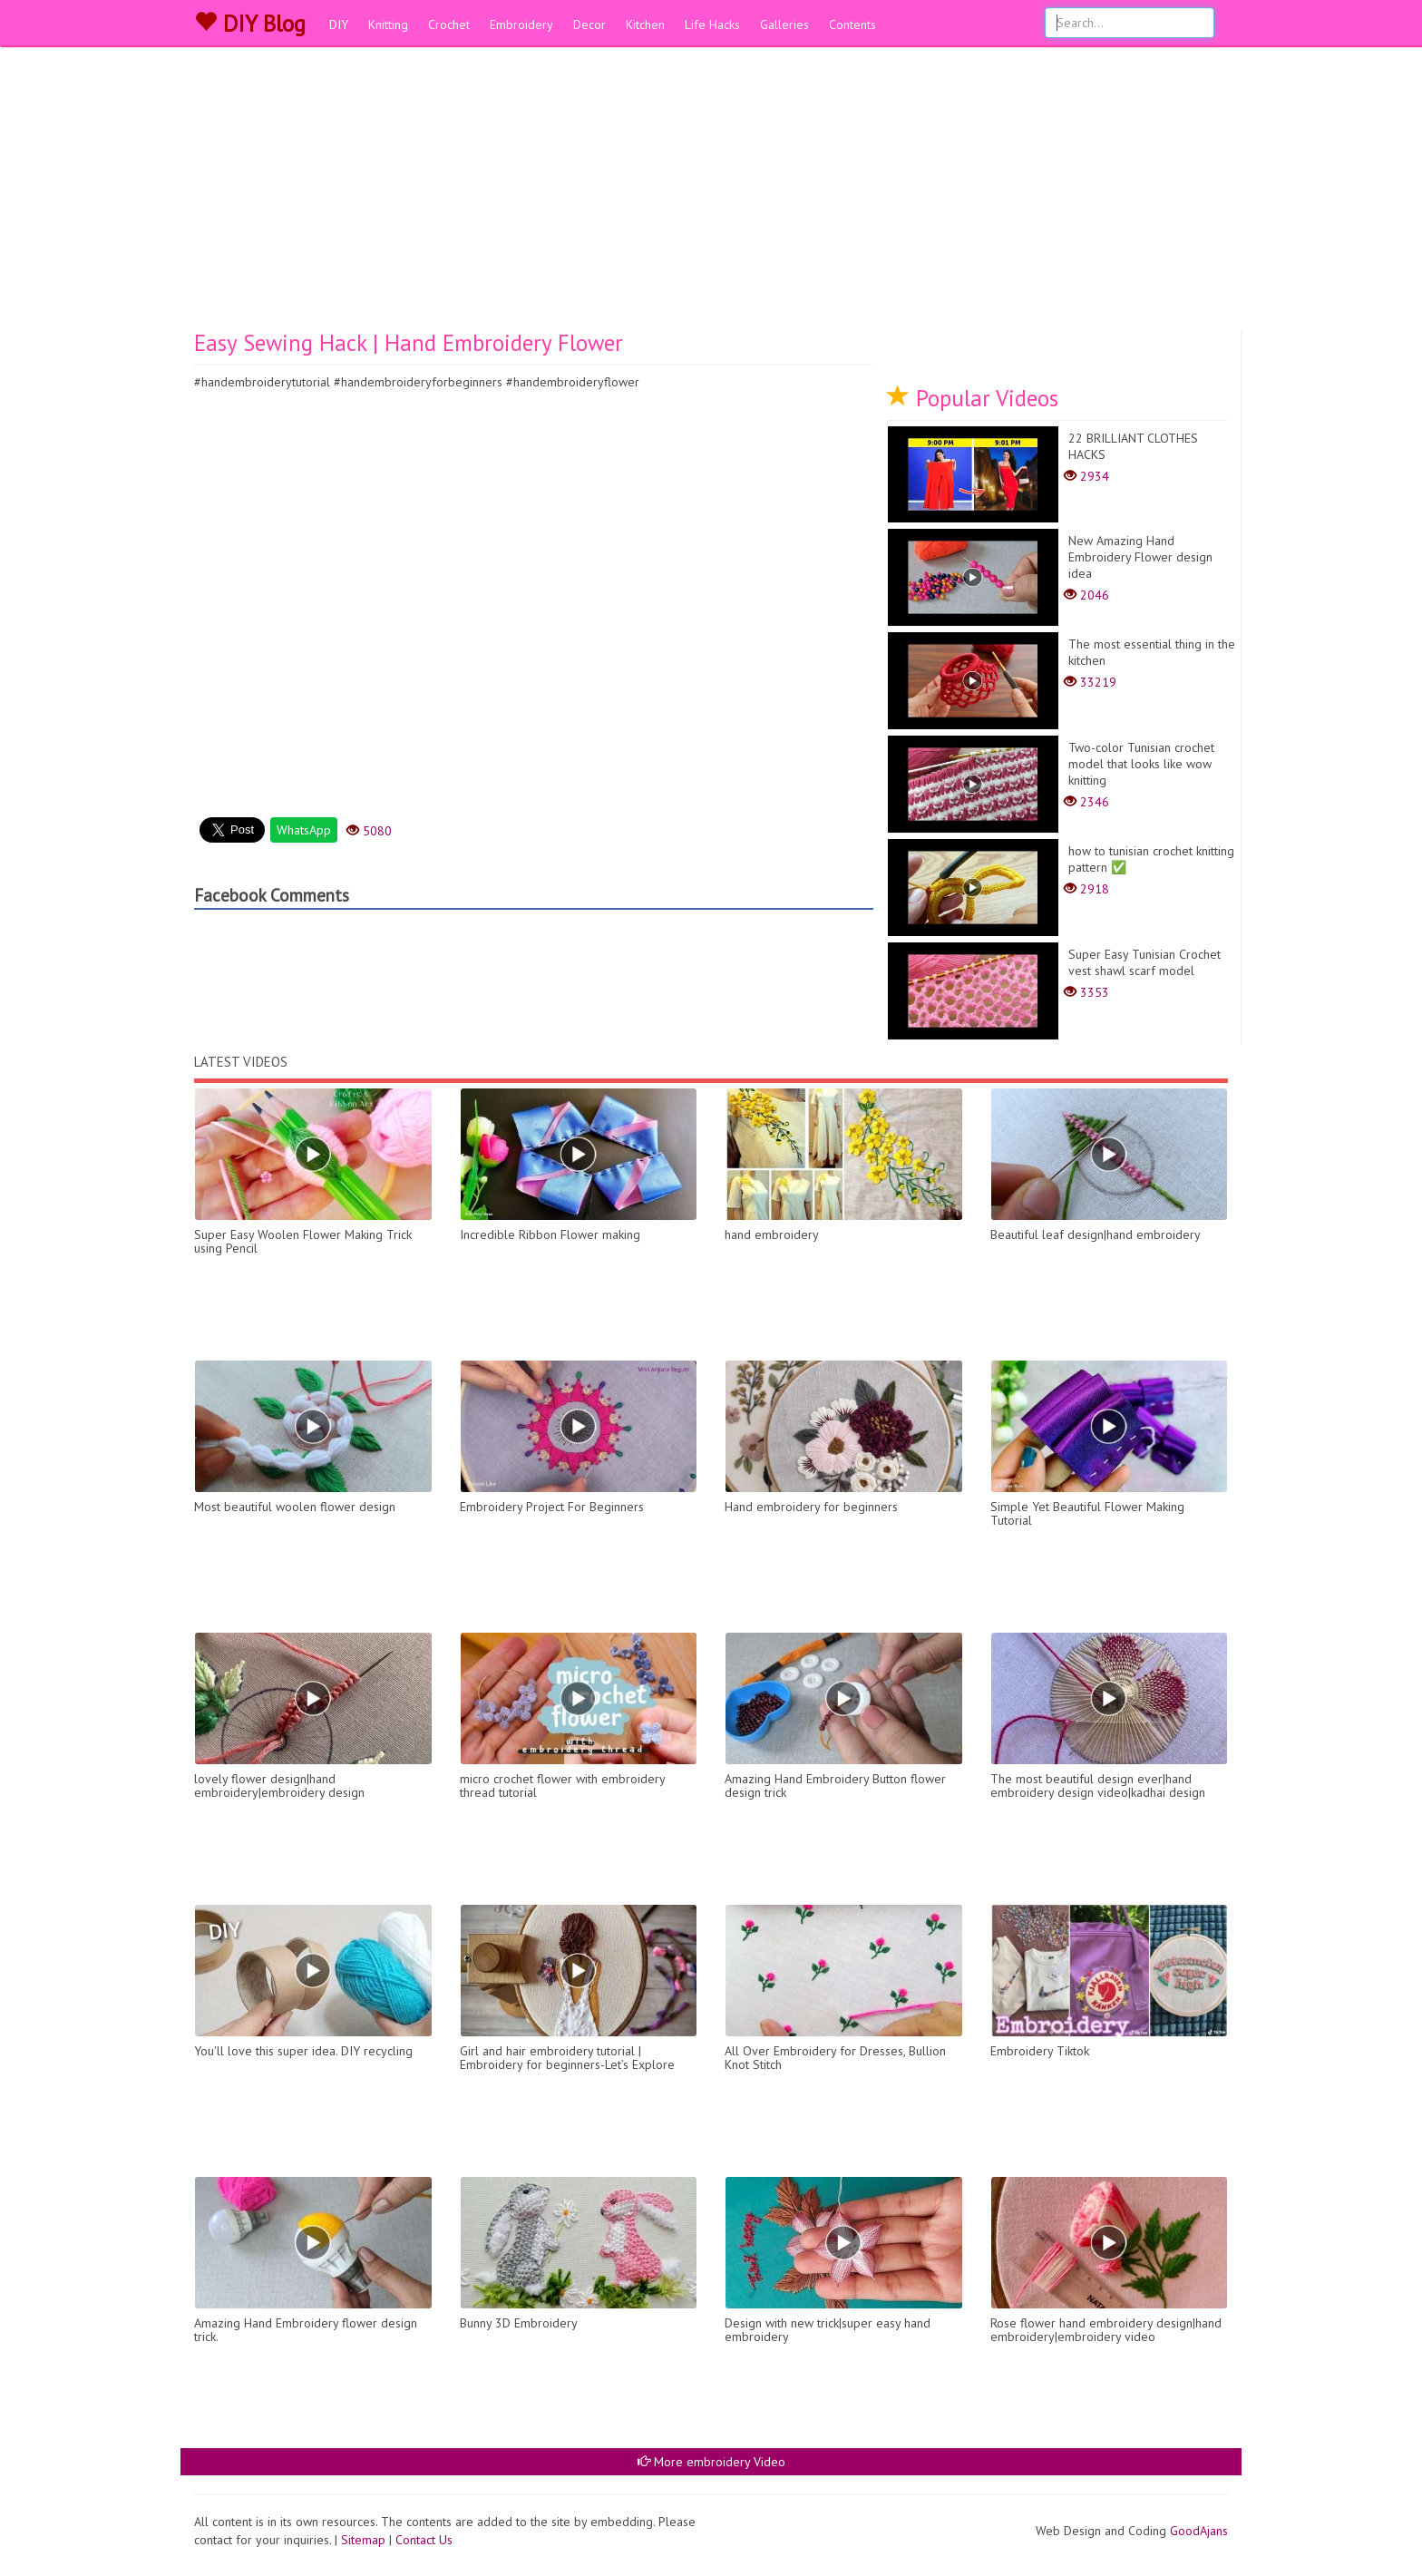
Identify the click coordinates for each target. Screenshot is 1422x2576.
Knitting (388, 24)
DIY (338, 24)
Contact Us (424, 2540)
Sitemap (363, 2540)
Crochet (449, 24)
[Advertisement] (711, 195)
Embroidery (521, 24)
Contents (852, 24)
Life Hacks (712, 24)
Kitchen (645, 24)
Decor (589, 24)
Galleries (784, 24)
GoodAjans (1199, 2530)
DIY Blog (250, 23)
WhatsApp (304, 830)
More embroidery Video (711, 2462)
